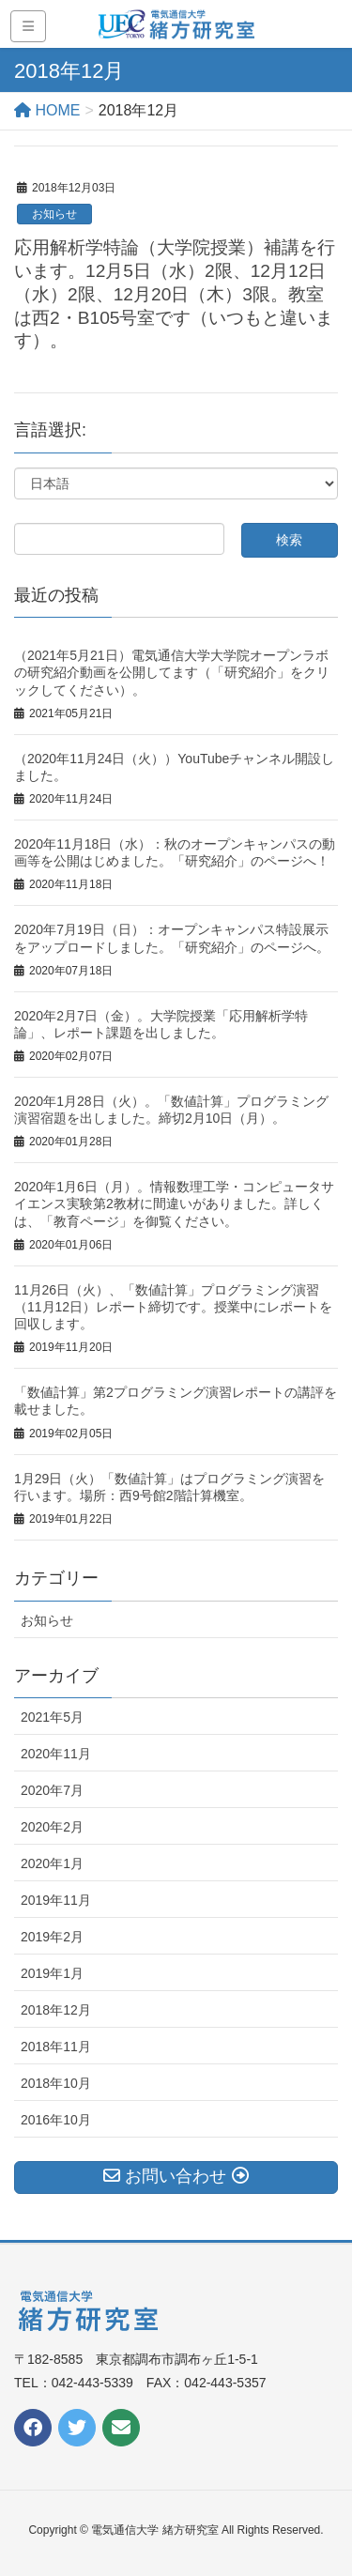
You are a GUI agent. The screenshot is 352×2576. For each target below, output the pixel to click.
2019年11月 (56, 1900)
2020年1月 (52, 1863)
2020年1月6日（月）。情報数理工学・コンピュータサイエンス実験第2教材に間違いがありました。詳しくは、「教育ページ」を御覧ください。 (174, 1203)
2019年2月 (52, 1936)
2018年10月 (56, 2083)
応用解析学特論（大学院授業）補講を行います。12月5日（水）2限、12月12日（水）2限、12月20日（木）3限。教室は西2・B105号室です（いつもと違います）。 (174, 294)
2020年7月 (52, 1790)
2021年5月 (52, 1717)
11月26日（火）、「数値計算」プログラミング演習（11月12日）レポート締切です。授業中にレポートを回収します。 (173, 1306)
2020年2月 (52, 1826)
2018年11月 (56, 2046)
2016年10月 (56, 2119)
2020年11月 (56, 1753)
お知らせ (54, 214)
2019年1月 (52, 1973)
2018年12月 (56, 2009)
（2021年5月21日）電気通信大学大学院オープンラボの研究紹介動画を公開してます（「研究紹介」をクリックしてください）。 (171, 672)
